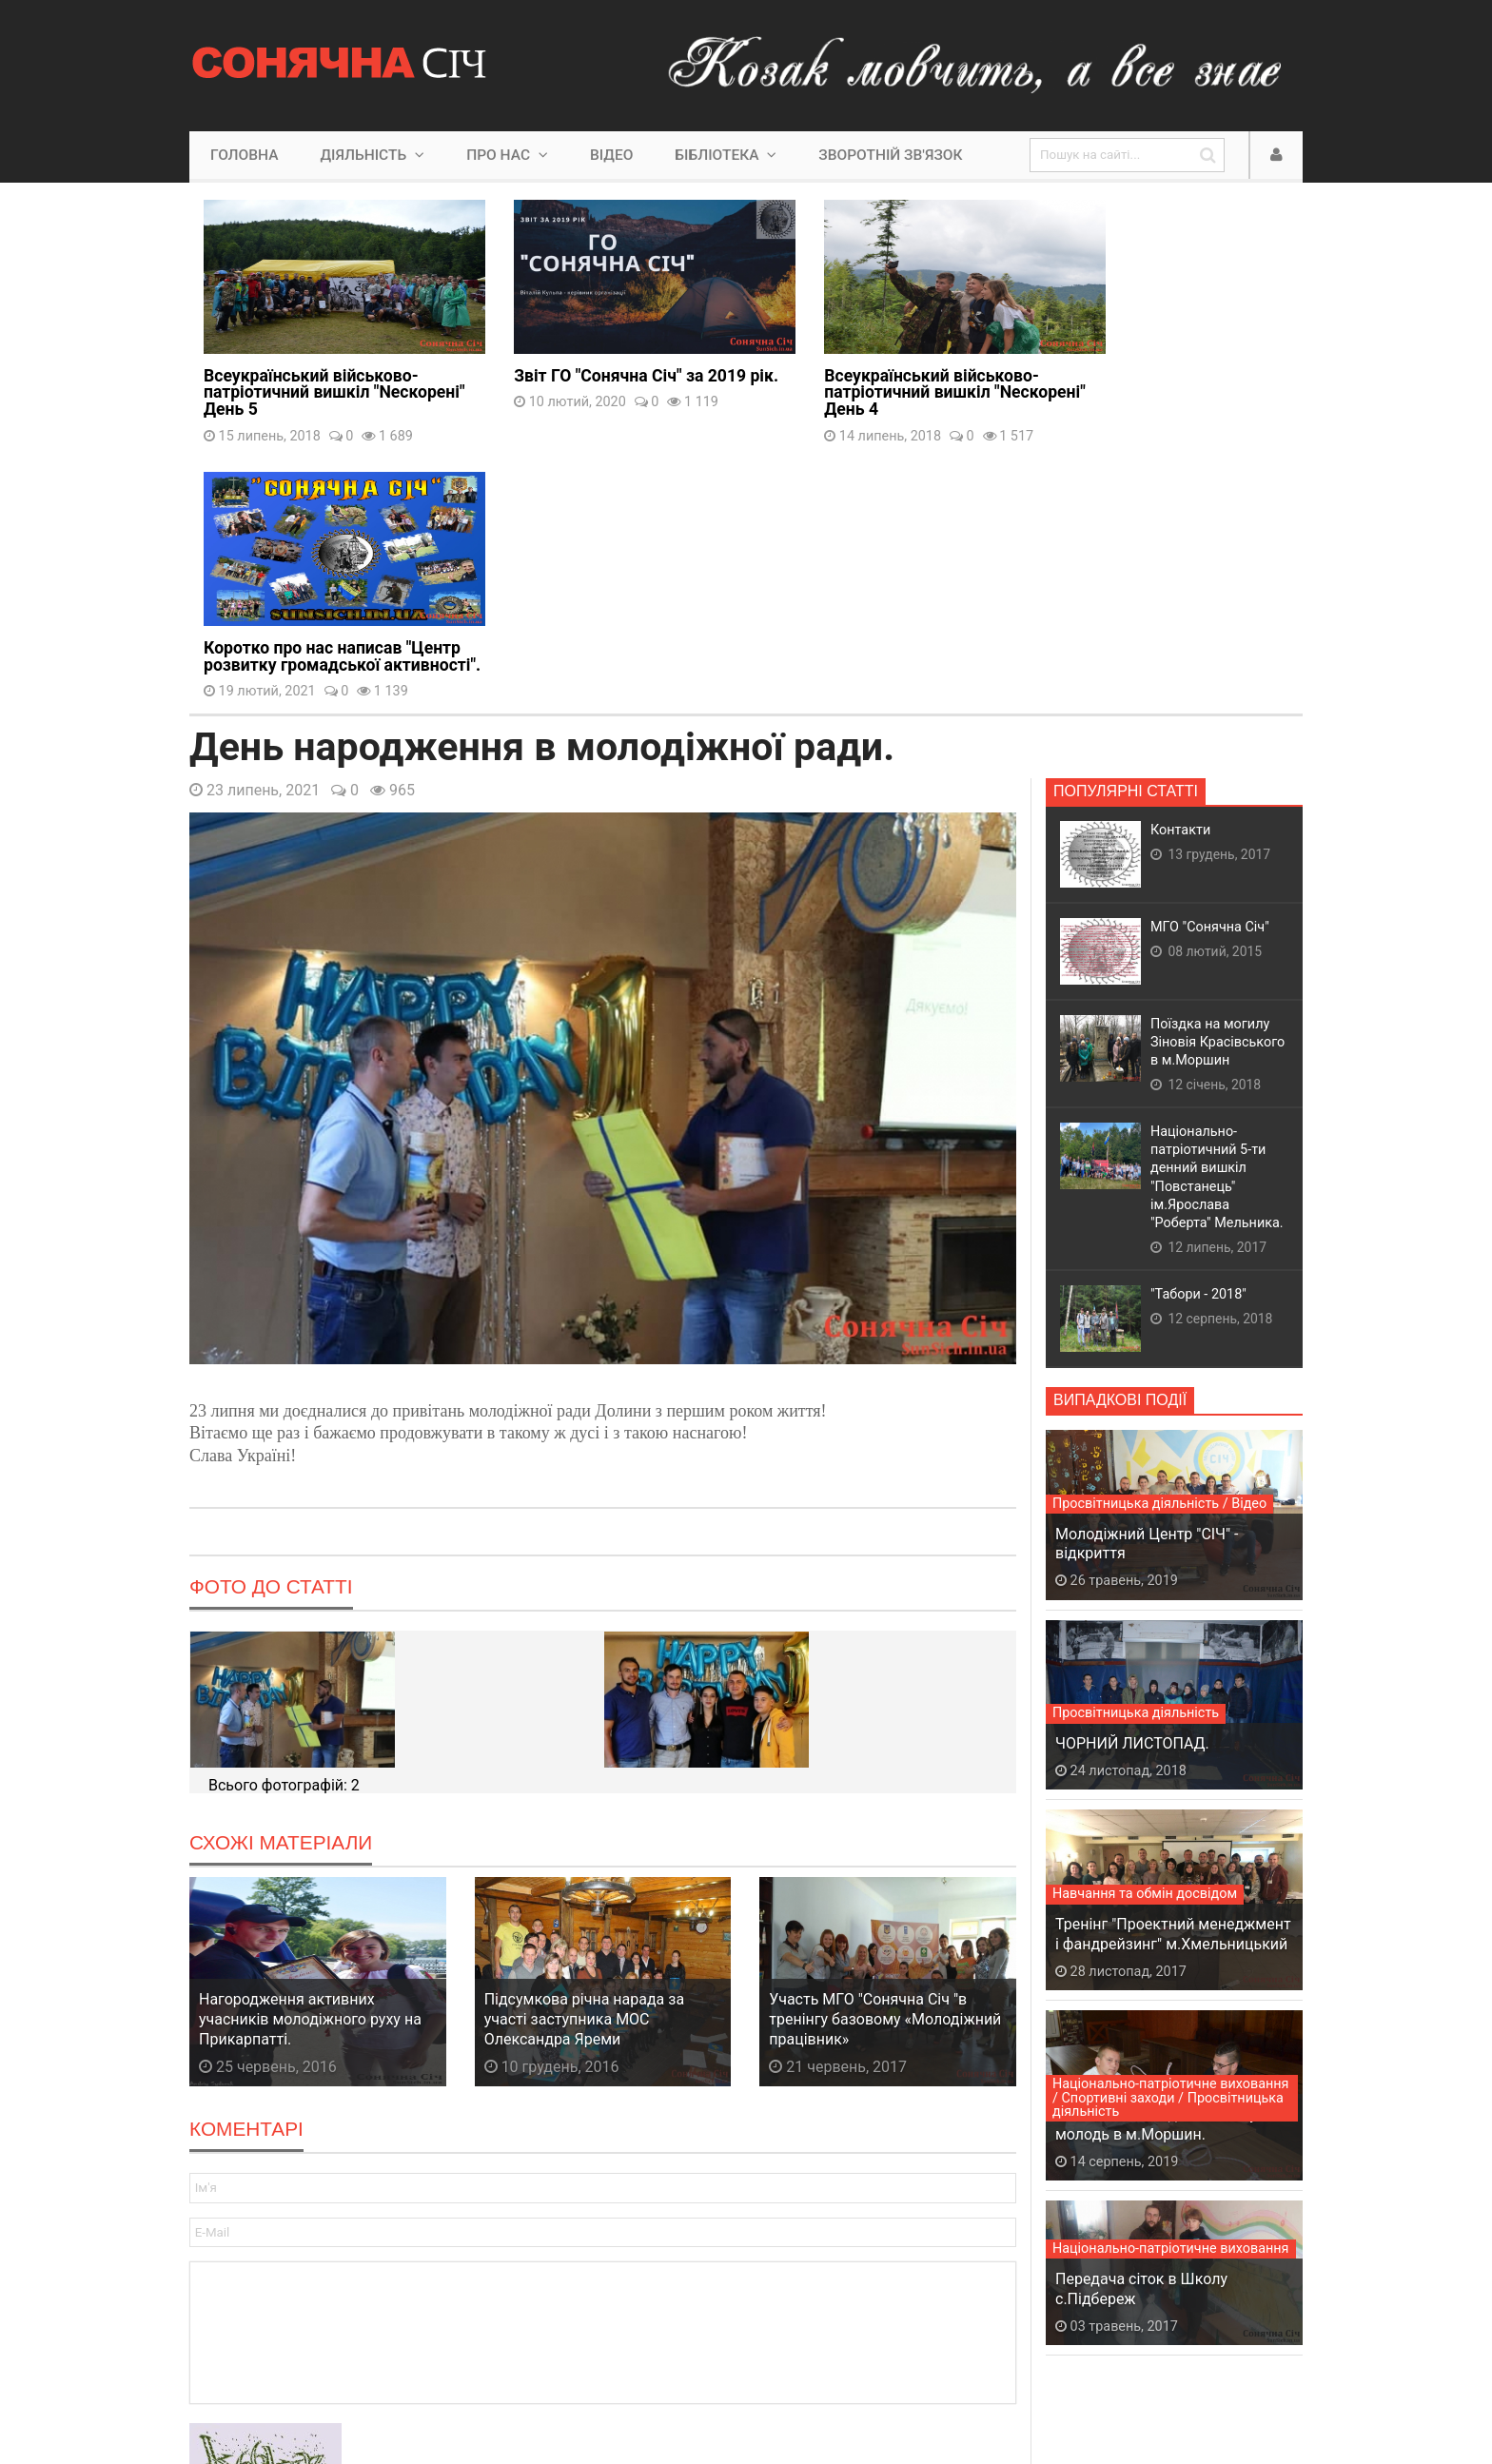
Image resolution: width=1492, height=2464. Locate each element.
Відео (611, 155)
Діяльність (372, 155)
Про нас (507, 155)
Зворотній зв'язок (890, 155)
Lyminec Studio (578, 2390)
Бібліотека (725, 155)
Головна (244, 155)
